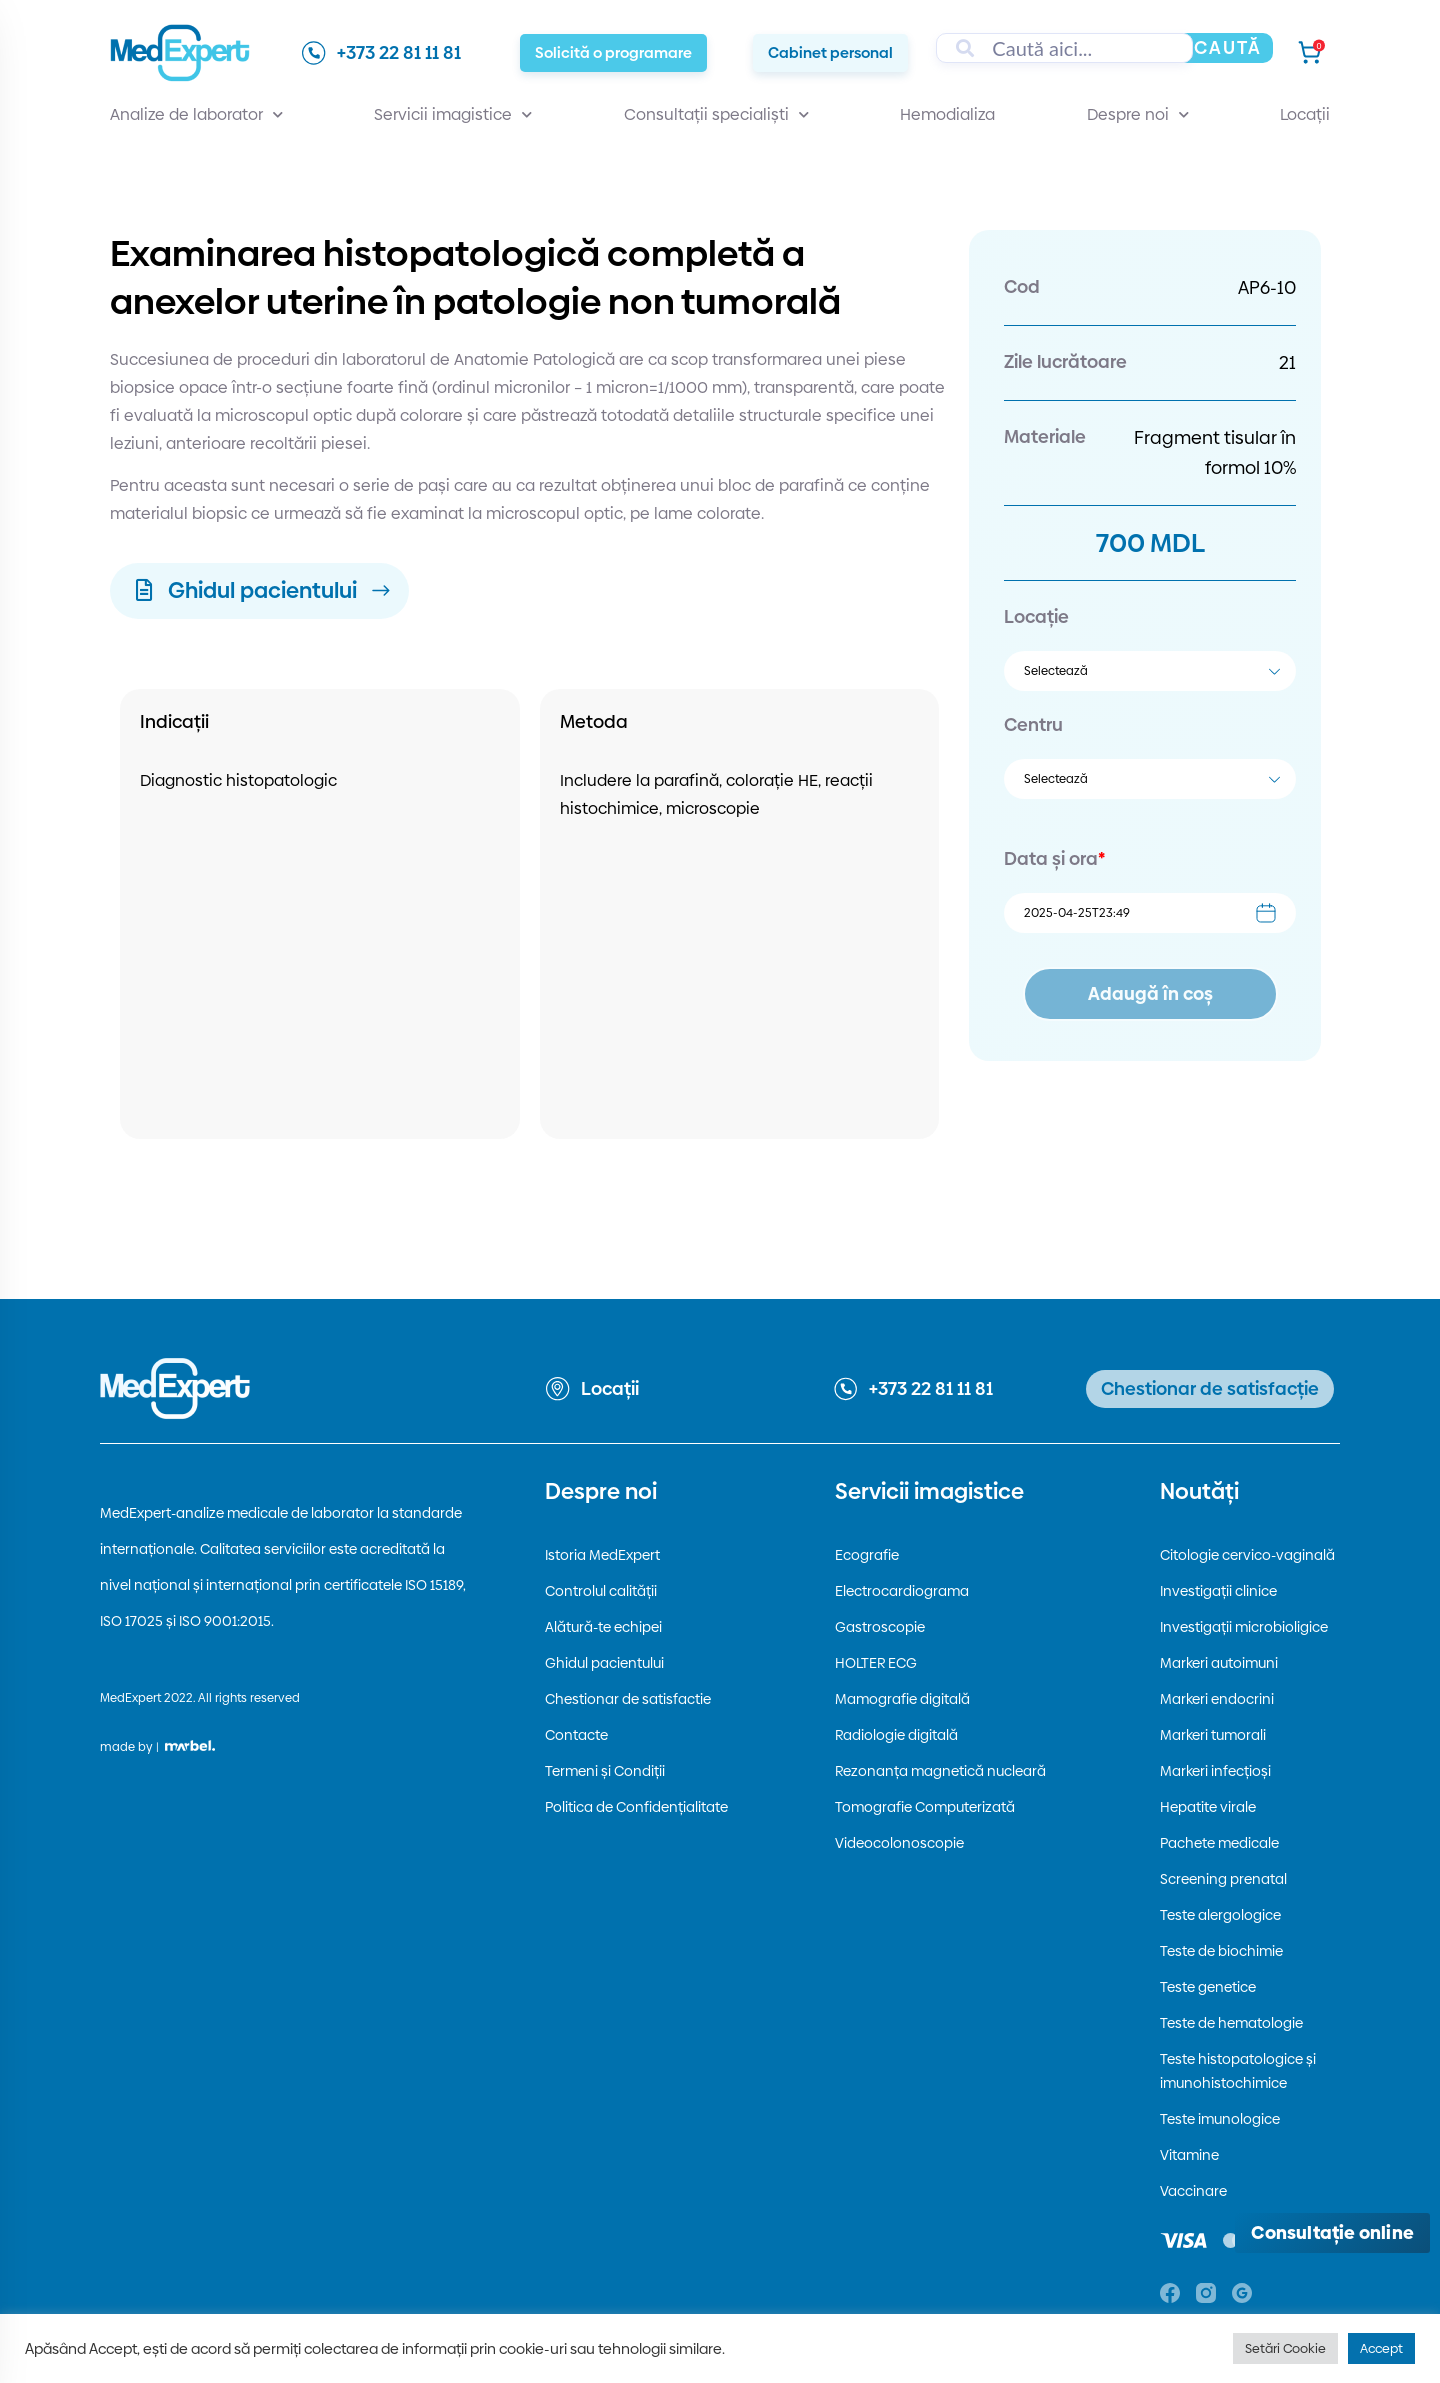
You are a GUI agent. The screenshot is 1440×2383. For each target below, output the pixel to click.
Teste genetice (1208, 1987)
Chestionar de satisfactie (628, 1699)
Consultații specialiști (716, 115)
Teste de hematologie (1231, 2023)
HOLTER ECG (876, 1663)
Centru (1033, 724)
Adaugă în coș (1150, 993)
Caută (1228, 47)
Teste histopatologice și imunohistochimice (1238, 2071)
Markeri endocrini (1217, 1699)
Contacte (576, 1735)
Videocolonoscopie (899, 1843)
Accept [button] (1381, 2348)
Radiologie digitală (896, 1735)
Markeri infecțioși (1215, 1771)
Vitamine (1189, 2155)
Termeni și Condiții (605, 1771)
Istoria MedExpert (602, 1555)
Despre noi (1138, 115)
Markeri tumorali (1213, 1735)
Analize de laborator (196, 115)
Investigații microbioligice (1244, 1627)
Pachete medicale (1219, 1843)
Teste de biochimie (1221, 1951)
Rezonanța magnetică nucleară (940, 1771)
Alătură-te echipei (603, 1627)
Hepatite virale (1208, 1807)
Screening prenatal (1223, 1879)
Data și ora (1054, 858)
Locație (1036, 616)
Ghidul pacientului (604, 1663)
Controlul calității (601, 1591)
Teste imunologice (1220, 2119)
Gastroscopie (880, 1627)
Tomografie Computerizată (925, 1807)
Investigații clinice (1218, 1591)
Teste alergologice (1220, 1915)
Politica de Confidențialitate (636, 1807)
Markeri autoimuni (1219, 1663)
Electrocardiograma (902, 1591)
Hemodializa (947, 114)
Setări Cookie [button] (1285, 2348)
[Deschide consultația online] (1332, 2233)
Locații (1305, 114)
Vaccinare (1193, 2191)
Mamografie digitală (902, 1699)
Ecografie (867, 1555)
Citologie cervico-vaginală (1247, 1555)
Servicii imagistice (453, 115)
